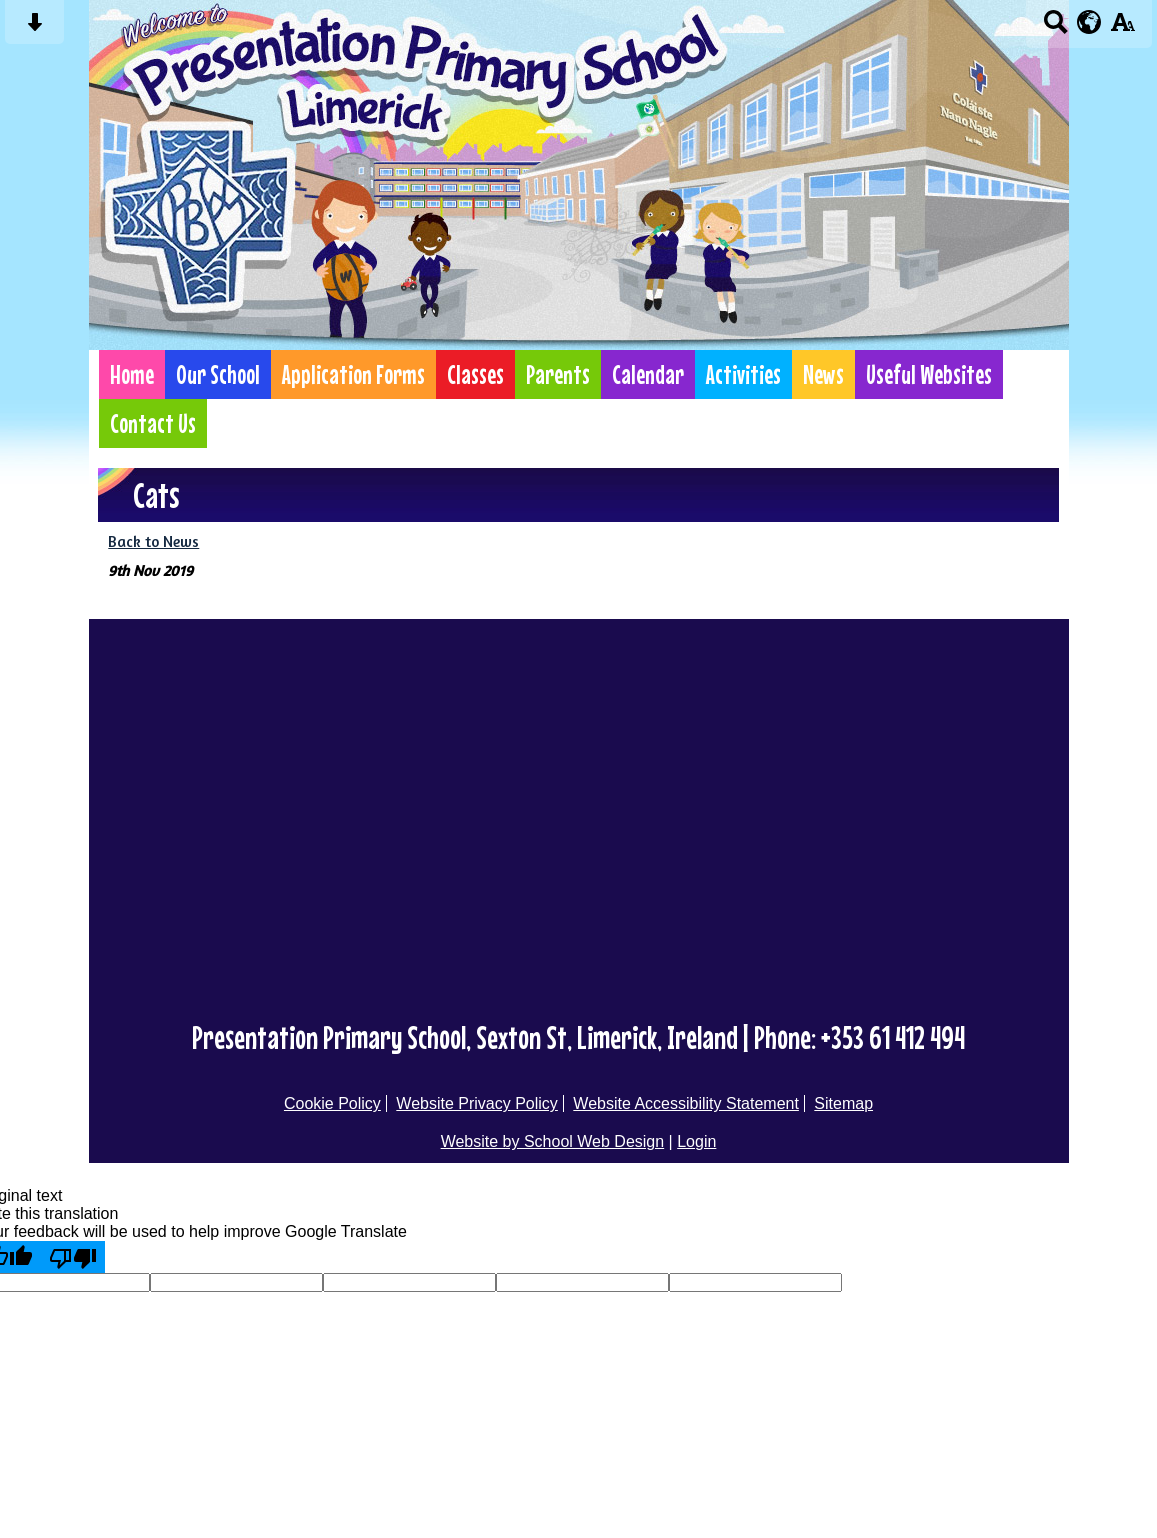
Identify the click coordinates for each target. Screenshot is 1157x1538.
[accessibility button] (1122, 28)
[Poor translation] (73, 1257)
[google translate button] (1089, 22)
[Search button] (1055, 28)
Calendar (648, 374)
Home (132, 374)
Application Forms (353, 374)
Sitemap (843, 1103)
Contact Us (153, 423)
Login (696, 1141)
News (823, 374)
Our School (218, 374)
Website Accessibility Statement (686, 1103)
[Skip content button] (34, 28)
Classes (475, 374)
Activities (743, 374)
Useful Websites (929, 374)
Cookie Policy (332, 1103)
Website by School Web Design (553, 1141)
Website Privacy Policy (477, 1103)
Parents (558, 374)
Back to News (153, 541)
